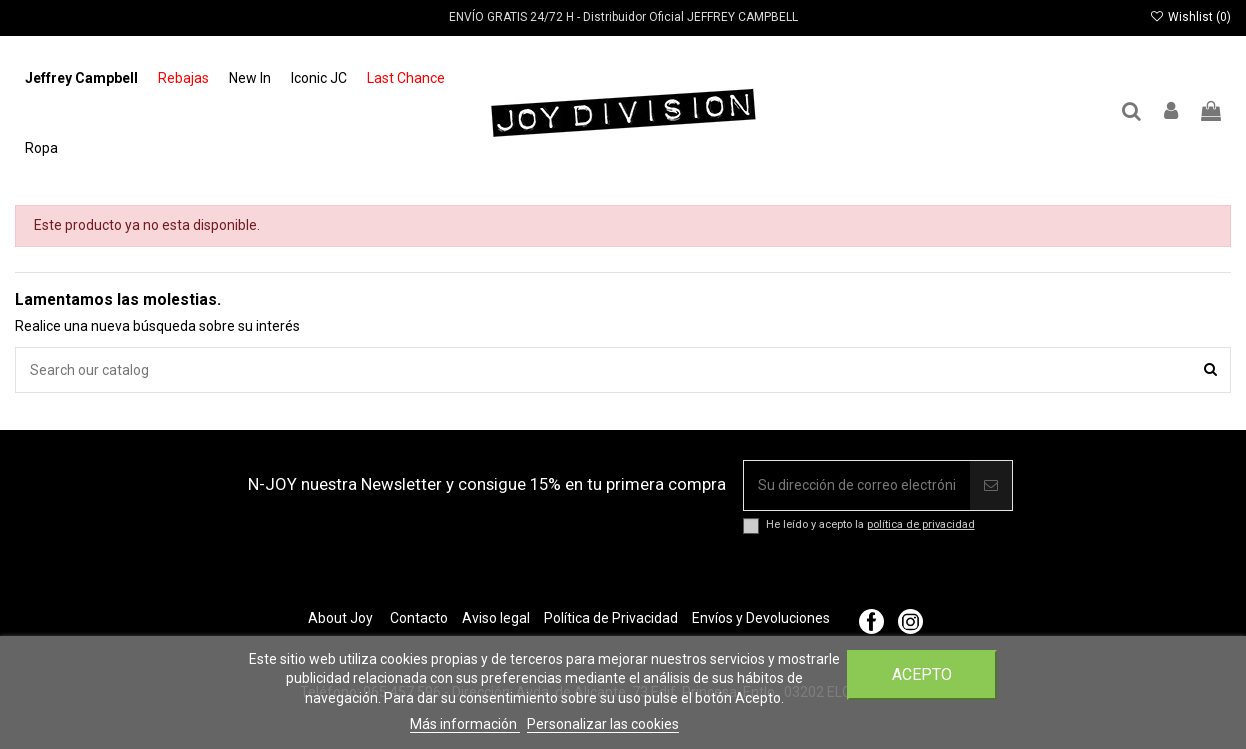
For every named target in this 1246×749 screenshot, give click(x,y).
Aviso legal (496, 618)
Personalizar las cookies (603, 724)
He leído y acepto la (870, 524)
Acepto (922, 674)
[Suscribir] (991, 485)
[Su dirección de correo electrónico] (857, 485)
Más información (465, 724)
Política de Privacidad (611, 618)
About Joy (340, 618)
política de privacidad (921, 524)
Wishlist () (1190, 17)
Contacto (419, 618)
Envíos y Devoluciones (761, 618)
